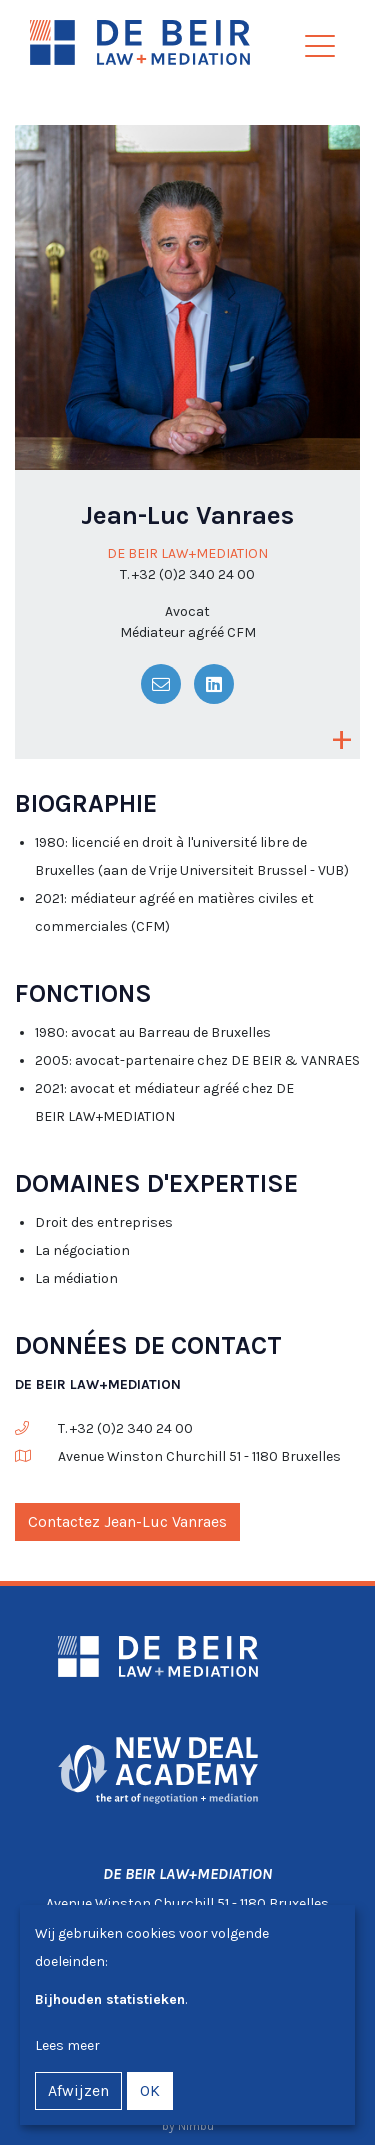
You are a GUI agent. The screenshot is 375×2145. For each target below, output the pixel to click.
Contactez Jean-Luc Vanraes (127, 1521)
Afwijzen (78, 2090)
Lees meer (67, 2045)
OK (150, 2090)
